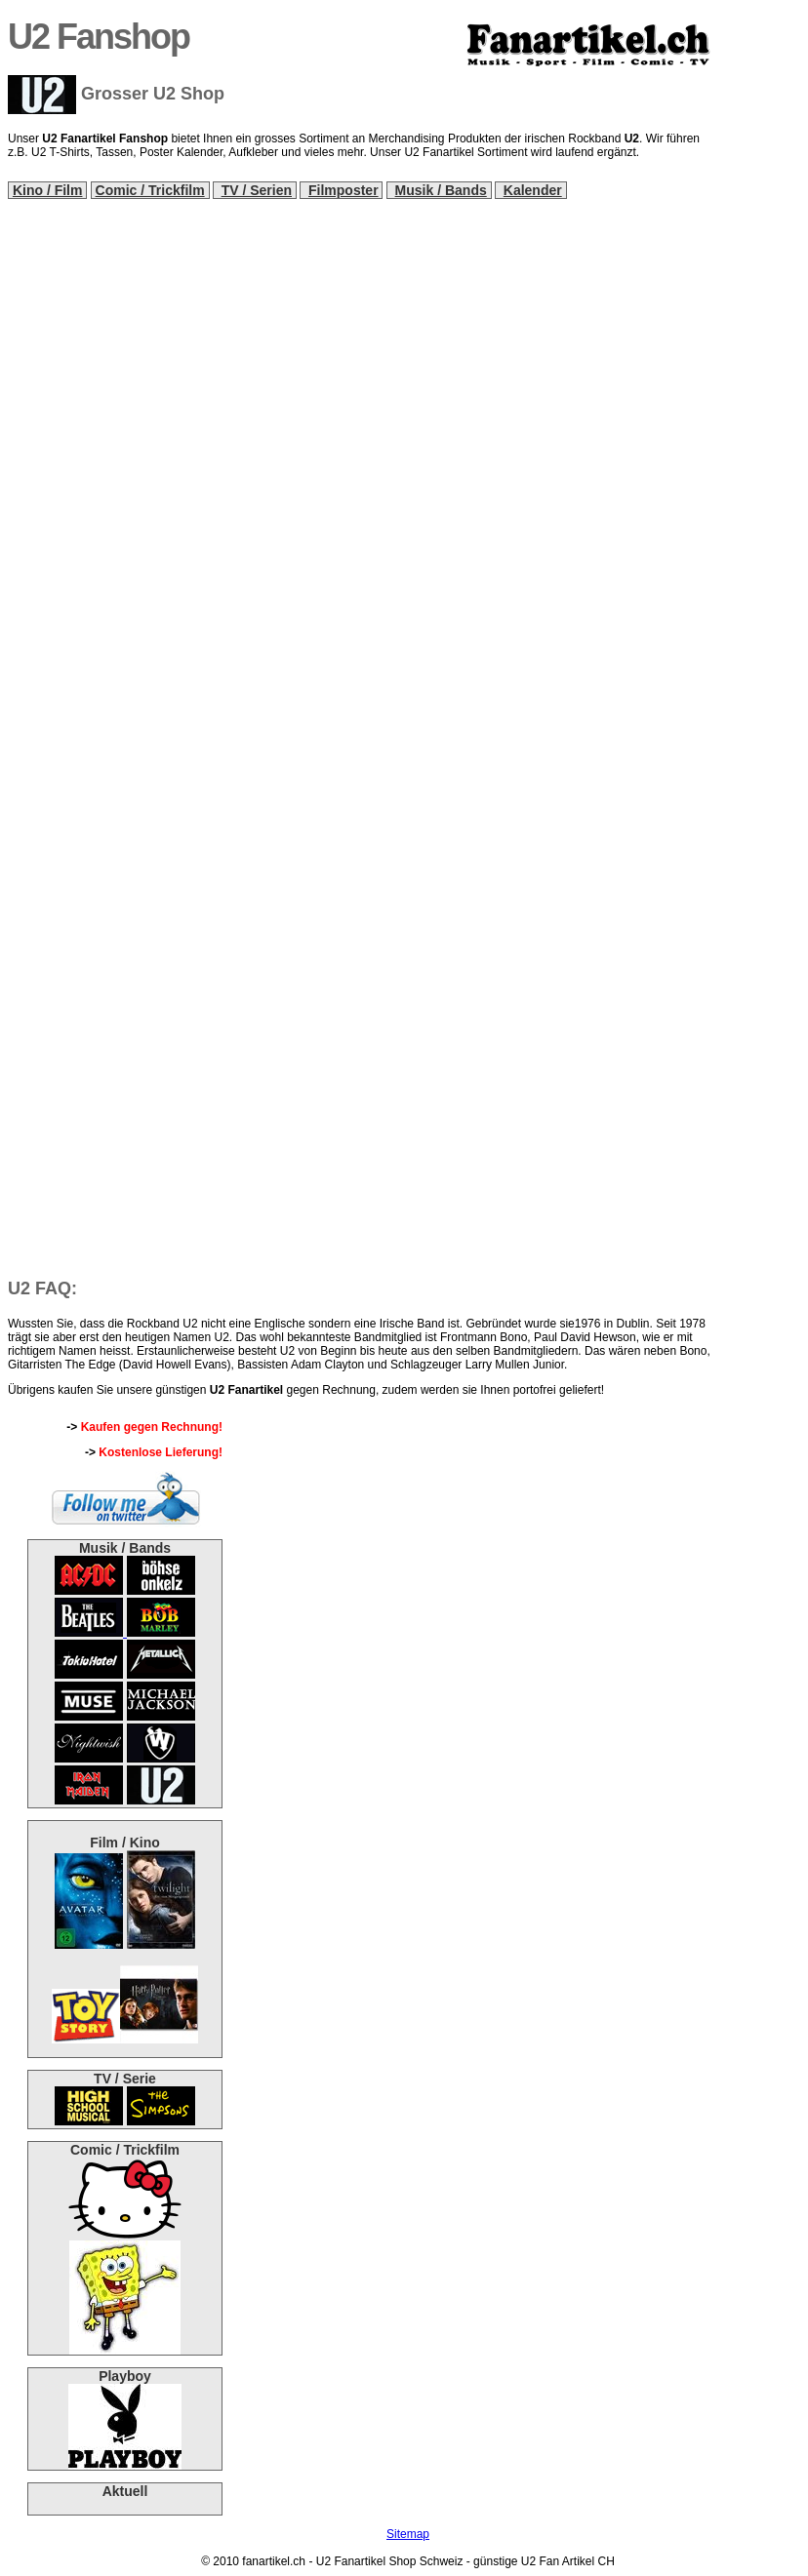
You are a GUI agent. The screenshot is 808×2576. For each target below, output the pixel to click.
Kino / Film (48, 190)
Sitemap (407, 2534)
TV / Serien (257, 190)
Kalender (533, 190)
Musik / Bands (441, 190)
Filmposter (343, 190)
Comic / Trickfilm (150, 190)
